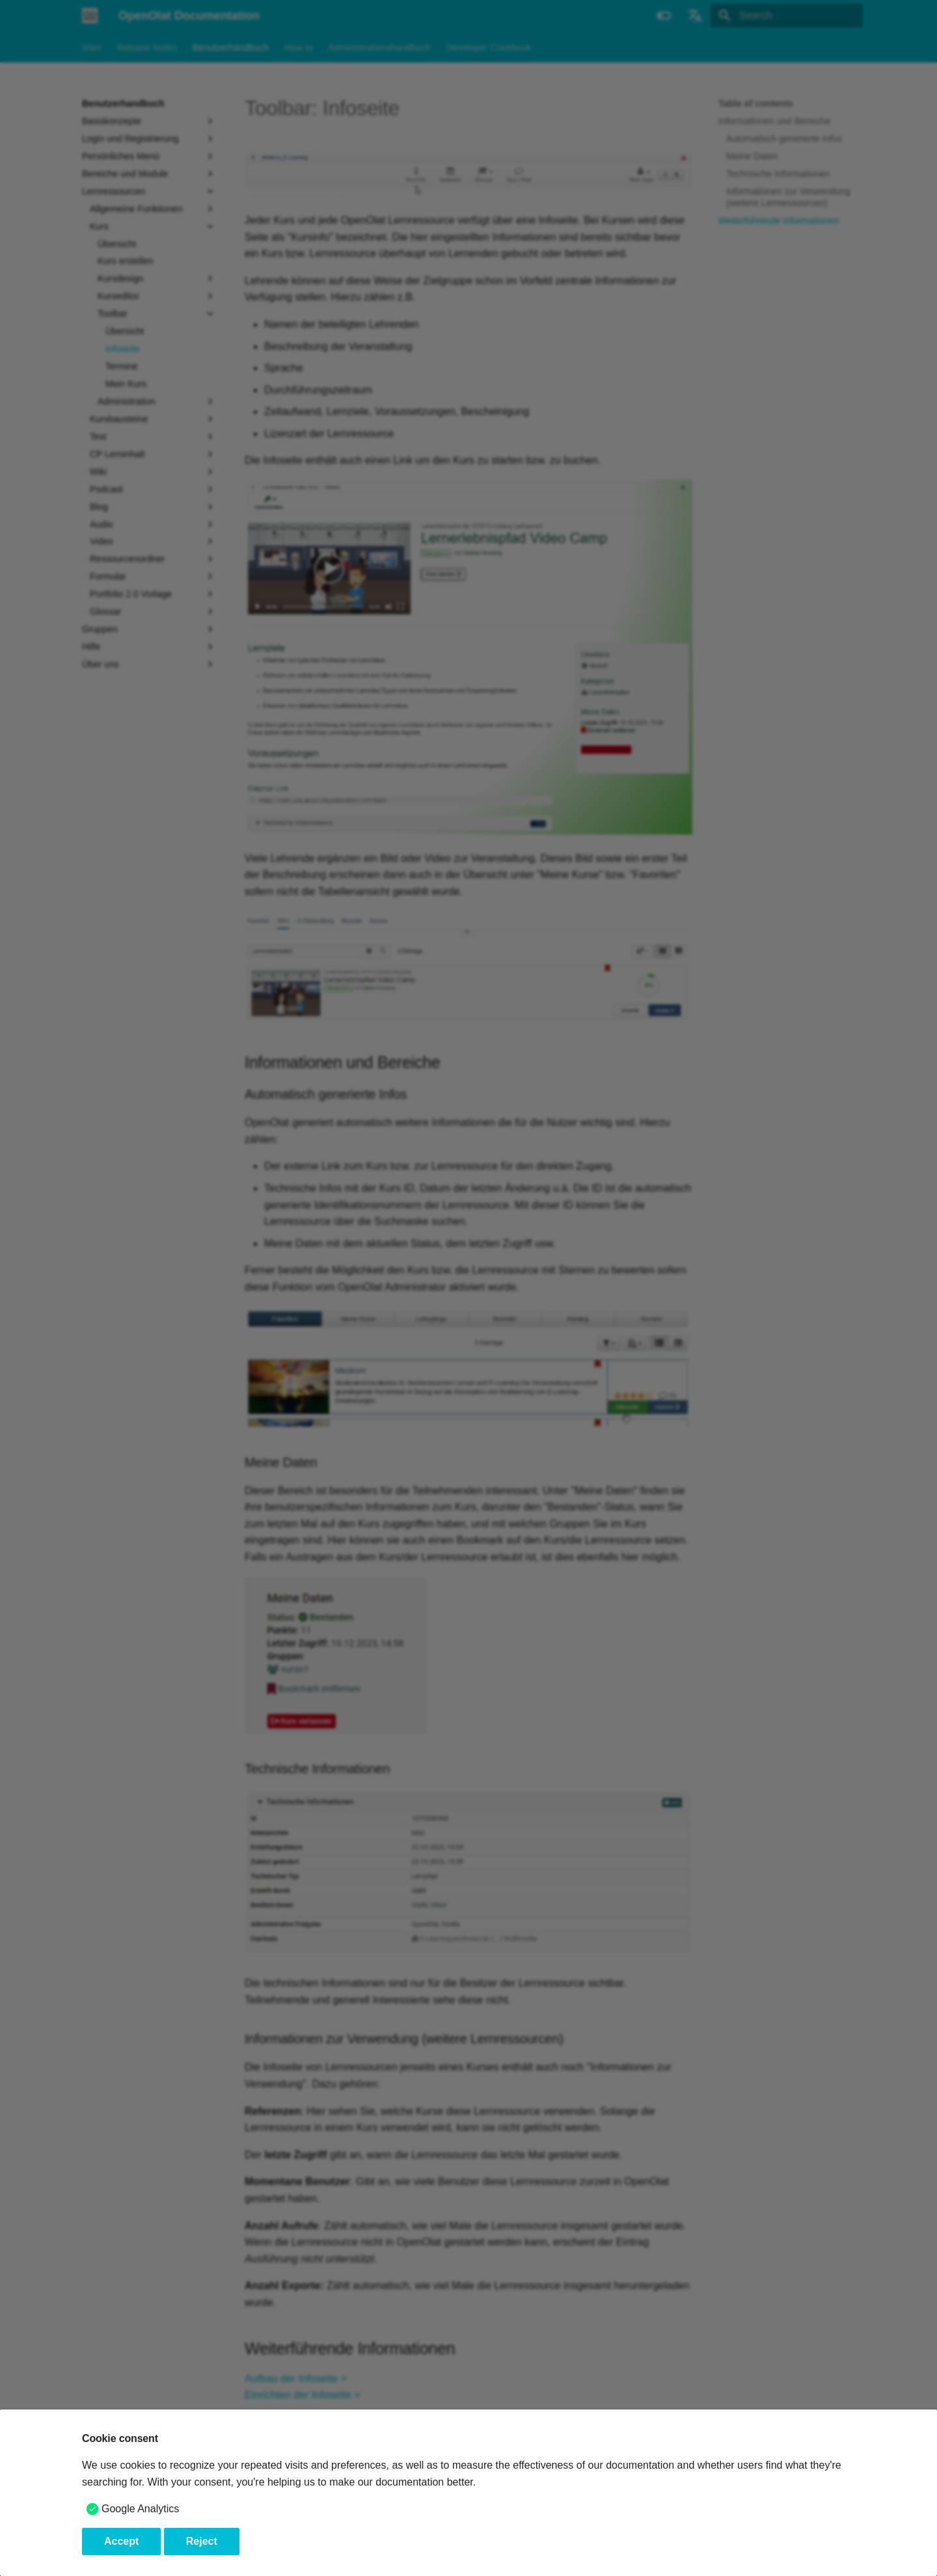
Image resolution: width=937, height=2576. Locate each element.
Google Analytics (140, 2508)
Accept (121, 2541)
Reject (201, 2541)
